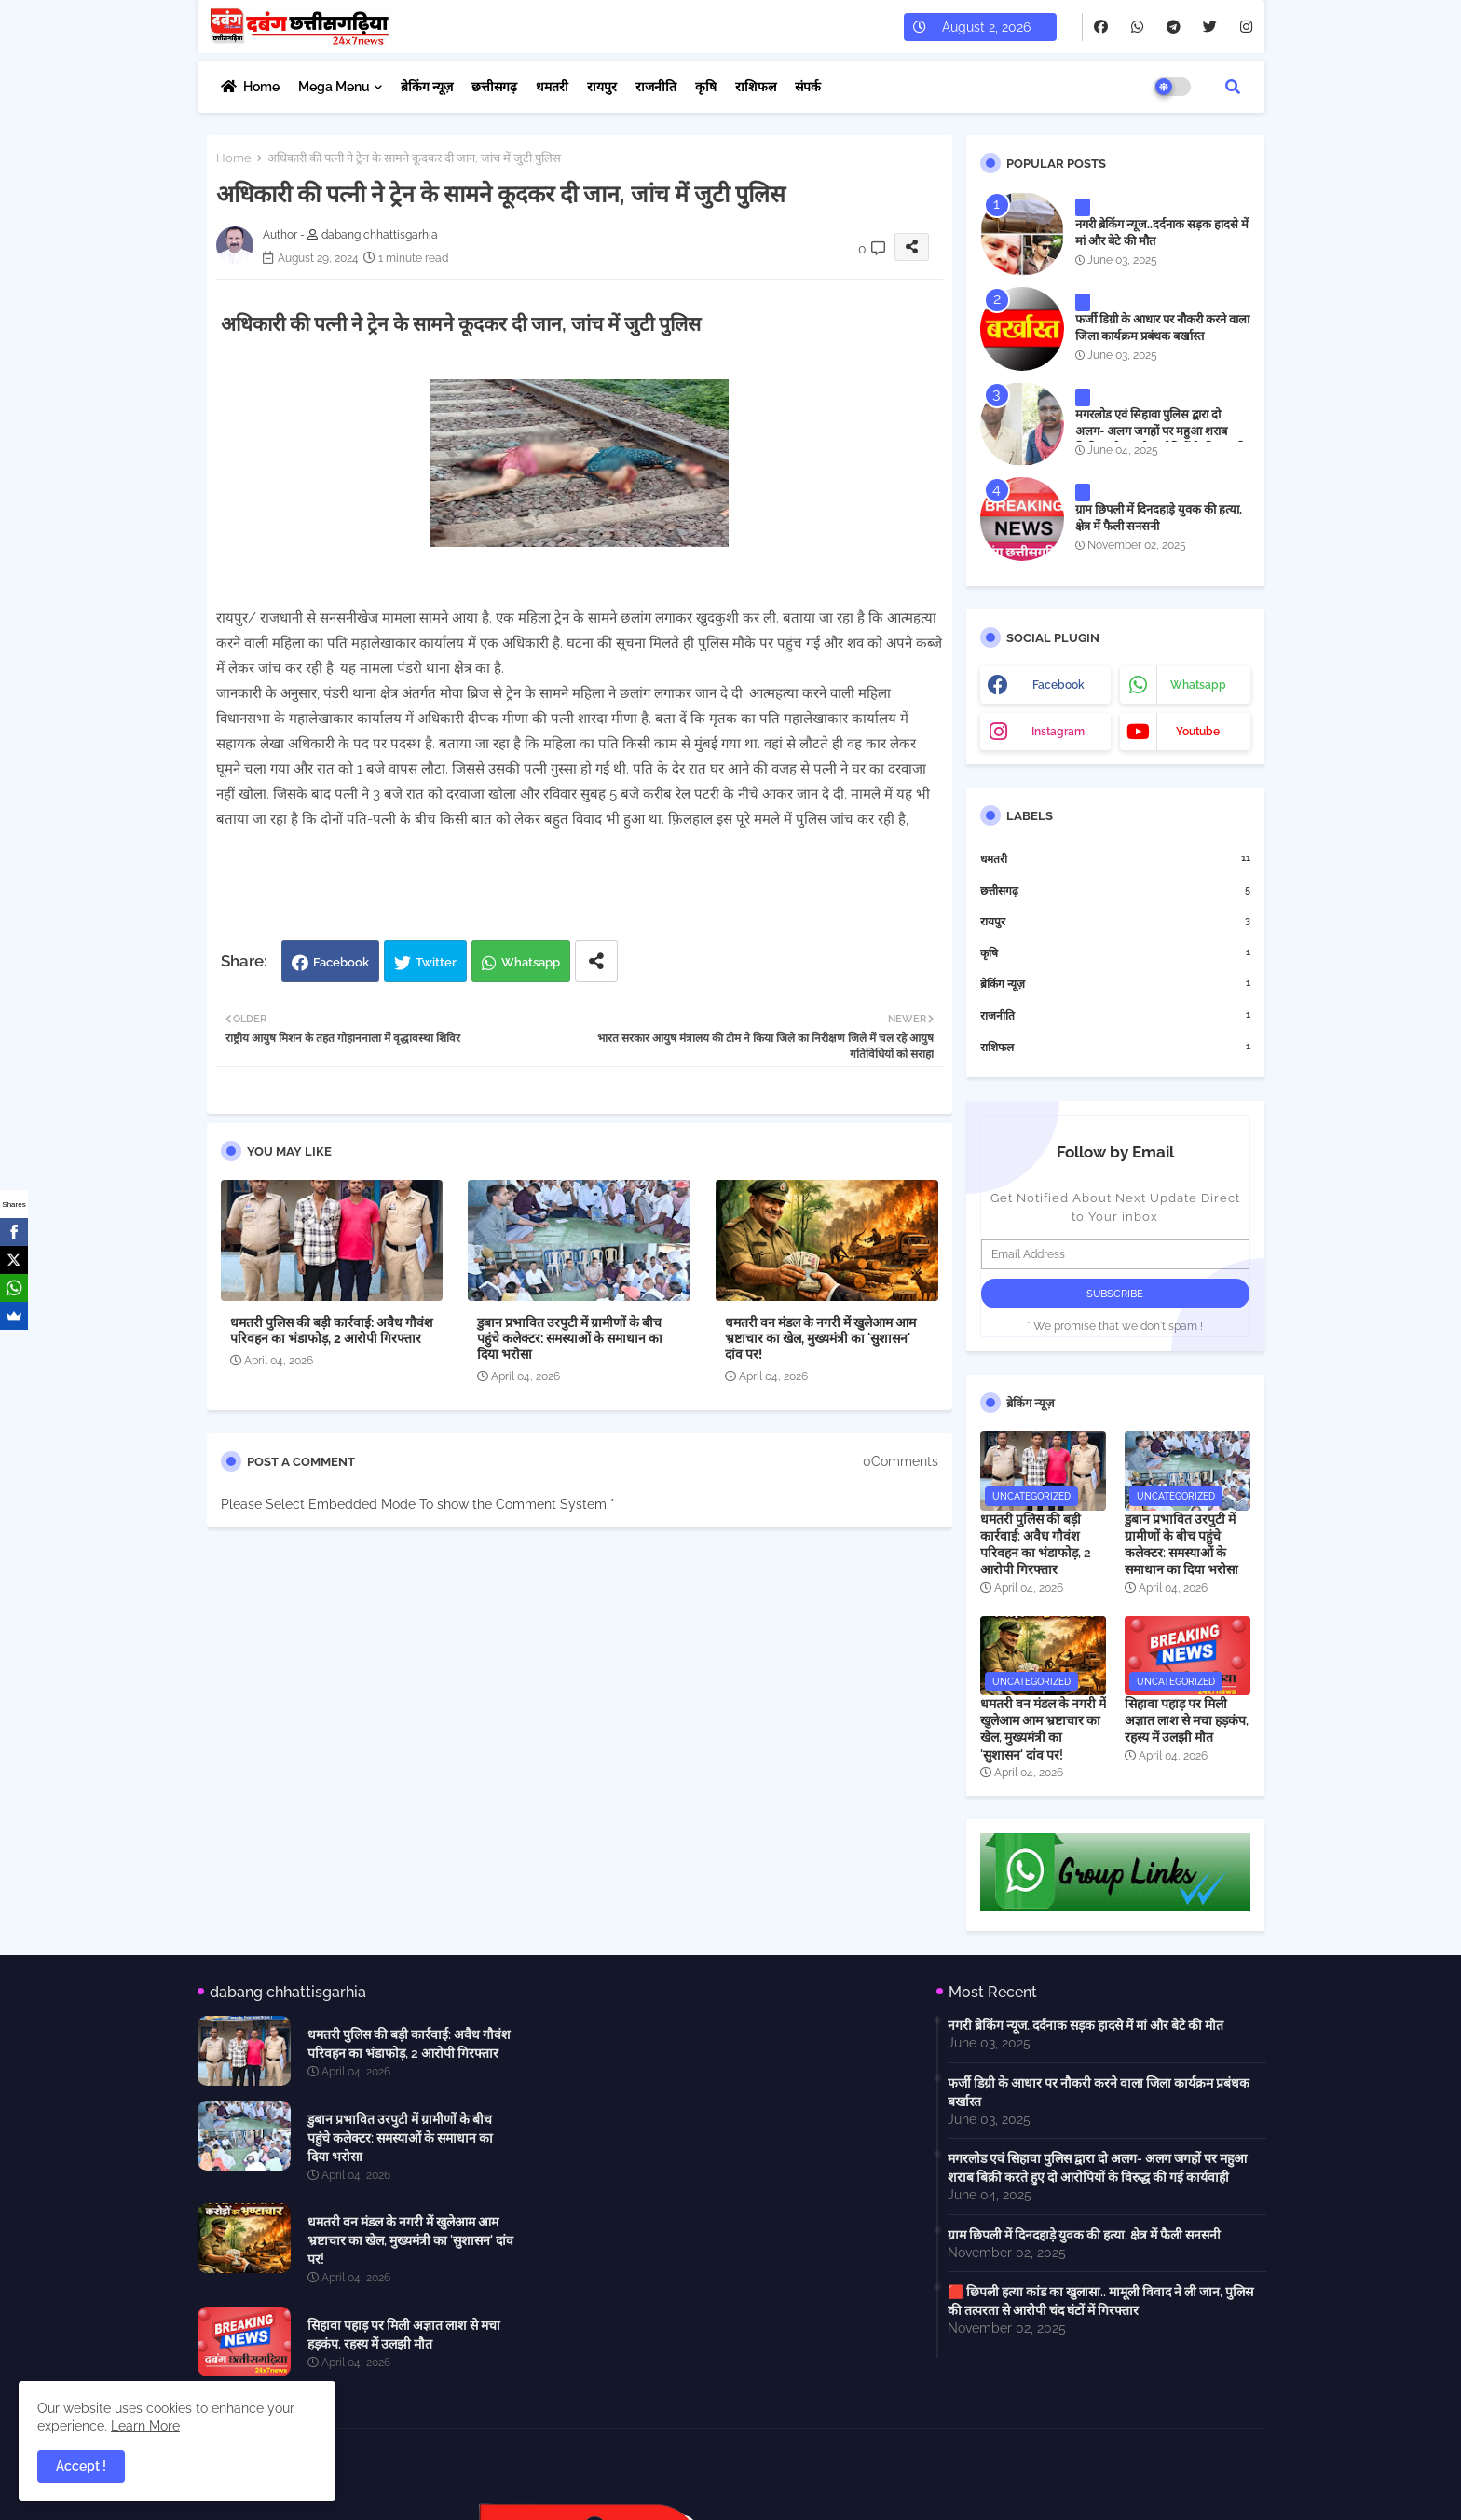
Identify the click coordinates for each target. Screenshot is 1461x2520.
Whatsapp (530, 962)
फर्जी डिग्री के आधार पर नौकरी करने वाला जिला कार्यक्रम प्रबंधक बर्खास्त (1162, 327)
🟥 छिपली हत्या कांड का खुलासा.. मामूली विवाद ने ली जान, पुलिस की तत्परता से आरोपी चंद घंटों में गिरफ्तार (1100, 2301)
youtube (1198, 731)
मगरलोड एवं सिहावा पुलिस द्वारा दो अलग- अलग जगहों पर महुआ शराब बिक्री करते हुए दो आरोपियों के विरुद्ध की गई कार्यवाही (1160, 439)
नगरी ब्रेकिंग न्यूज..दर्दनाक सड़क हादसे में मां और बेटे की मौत (1162, 232)
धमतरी (552, 86)
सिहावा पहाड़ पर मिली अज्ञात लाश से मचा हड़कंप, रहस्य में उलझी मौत (1187, 1720)
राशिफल (755, 86)
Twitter (436, 962)
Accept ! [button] (81, 2465)
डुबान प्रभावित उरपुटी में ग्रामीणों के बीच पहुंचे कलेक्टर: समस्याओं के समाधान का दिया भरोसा (569, 1338)
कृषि (706, 86)
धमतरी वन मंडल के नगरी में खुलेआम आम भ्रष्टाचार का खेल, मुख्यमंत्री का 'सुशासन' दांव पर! (820, 1338)
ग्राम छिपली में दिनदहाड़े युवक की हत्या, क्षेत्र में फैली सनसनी (1158, 517)
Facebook (341, 962)
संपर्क (808, 86)
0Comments (900, 1461)
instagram (1058, 731)
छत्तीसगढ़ (494, 86)
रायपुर (602, 86)
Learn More (145, 2425)
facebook (1058, 685)
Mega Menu (334, 86)
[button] (1232, 86)
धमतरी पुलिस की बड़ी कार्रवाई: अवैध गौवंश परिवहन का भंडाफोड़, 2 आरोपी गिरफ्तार (331, 1330)
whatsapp (1198, 685)
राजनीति (655, 86)
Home (261, 86)
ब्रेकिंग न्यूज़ (427, 86)
